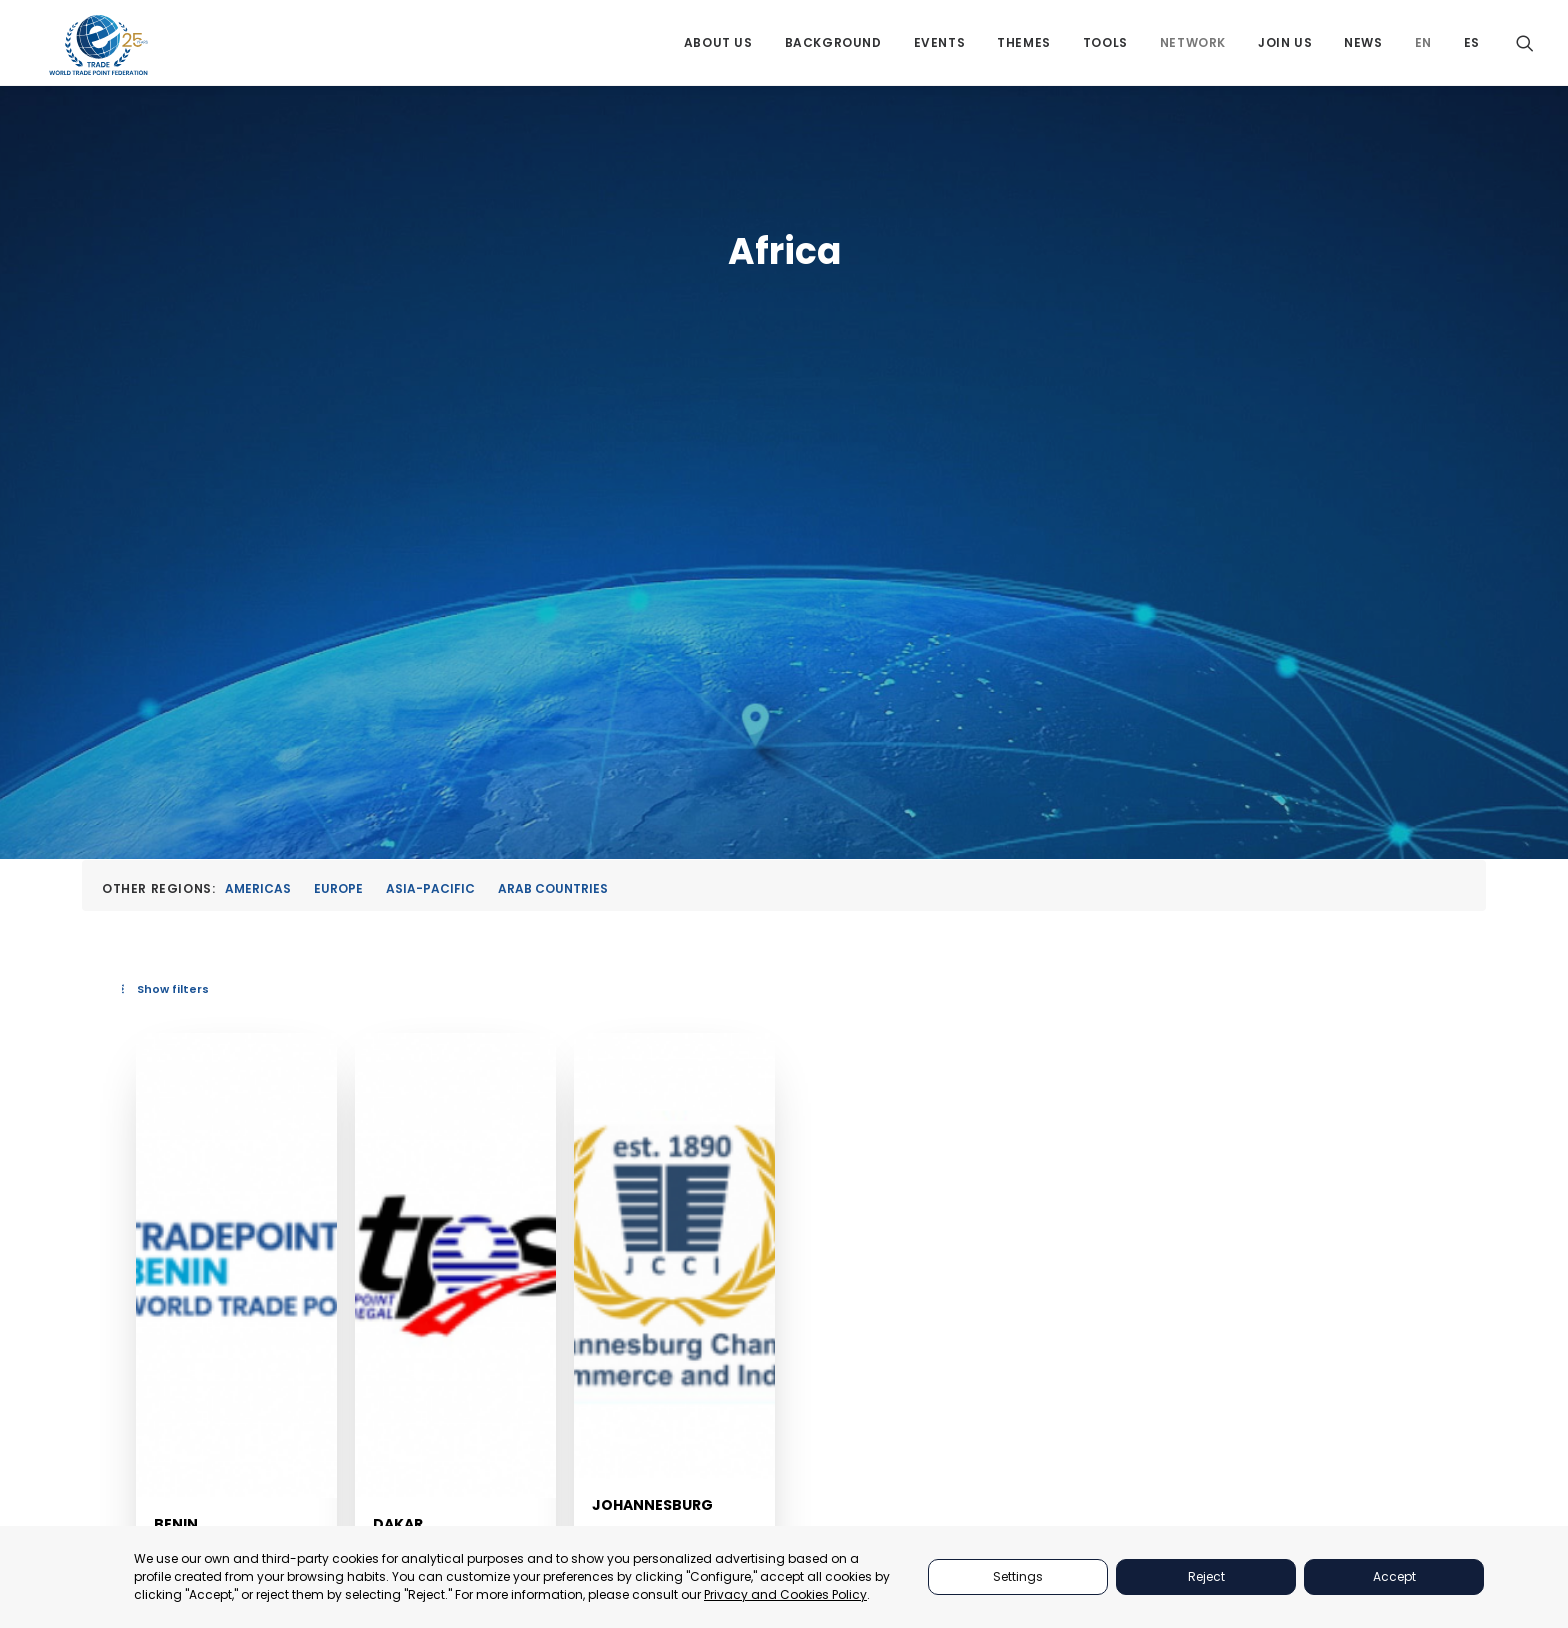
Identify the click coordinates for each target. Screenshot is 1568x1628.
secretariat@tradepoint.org (1371, 1518)
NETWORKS (1089, 1452)
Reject (1206, 1576)
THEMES (1079, 1376)
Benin (509, 1093)
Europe (338, 466)
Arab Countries (553, 466)
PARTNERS (1086, 1326)
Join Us (1285, 52)
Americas (258, 466)
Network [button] (1193, 52)
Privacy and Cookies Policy (785, 1594)
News (1363, 52)
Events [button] (940, 52)
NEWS (1072, 1502)
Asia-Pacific (430, 466)
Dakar (757, 1093)
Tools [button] (1105, 52)
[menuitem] (718, 52)
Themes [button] (1024, 52)
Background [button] (833, 52)
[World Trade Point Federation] (100, 55)
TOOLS (1075, 1402)
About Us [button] (718, 52)
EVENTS (1078, 1351)
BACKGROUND (1099, 1427)
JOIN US (1079, 1477)
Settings (1018, 1576)
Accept (1394, 1576)
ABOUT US (1086, 1301)
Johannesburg (1037, 1094)
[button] (1525, 52)
